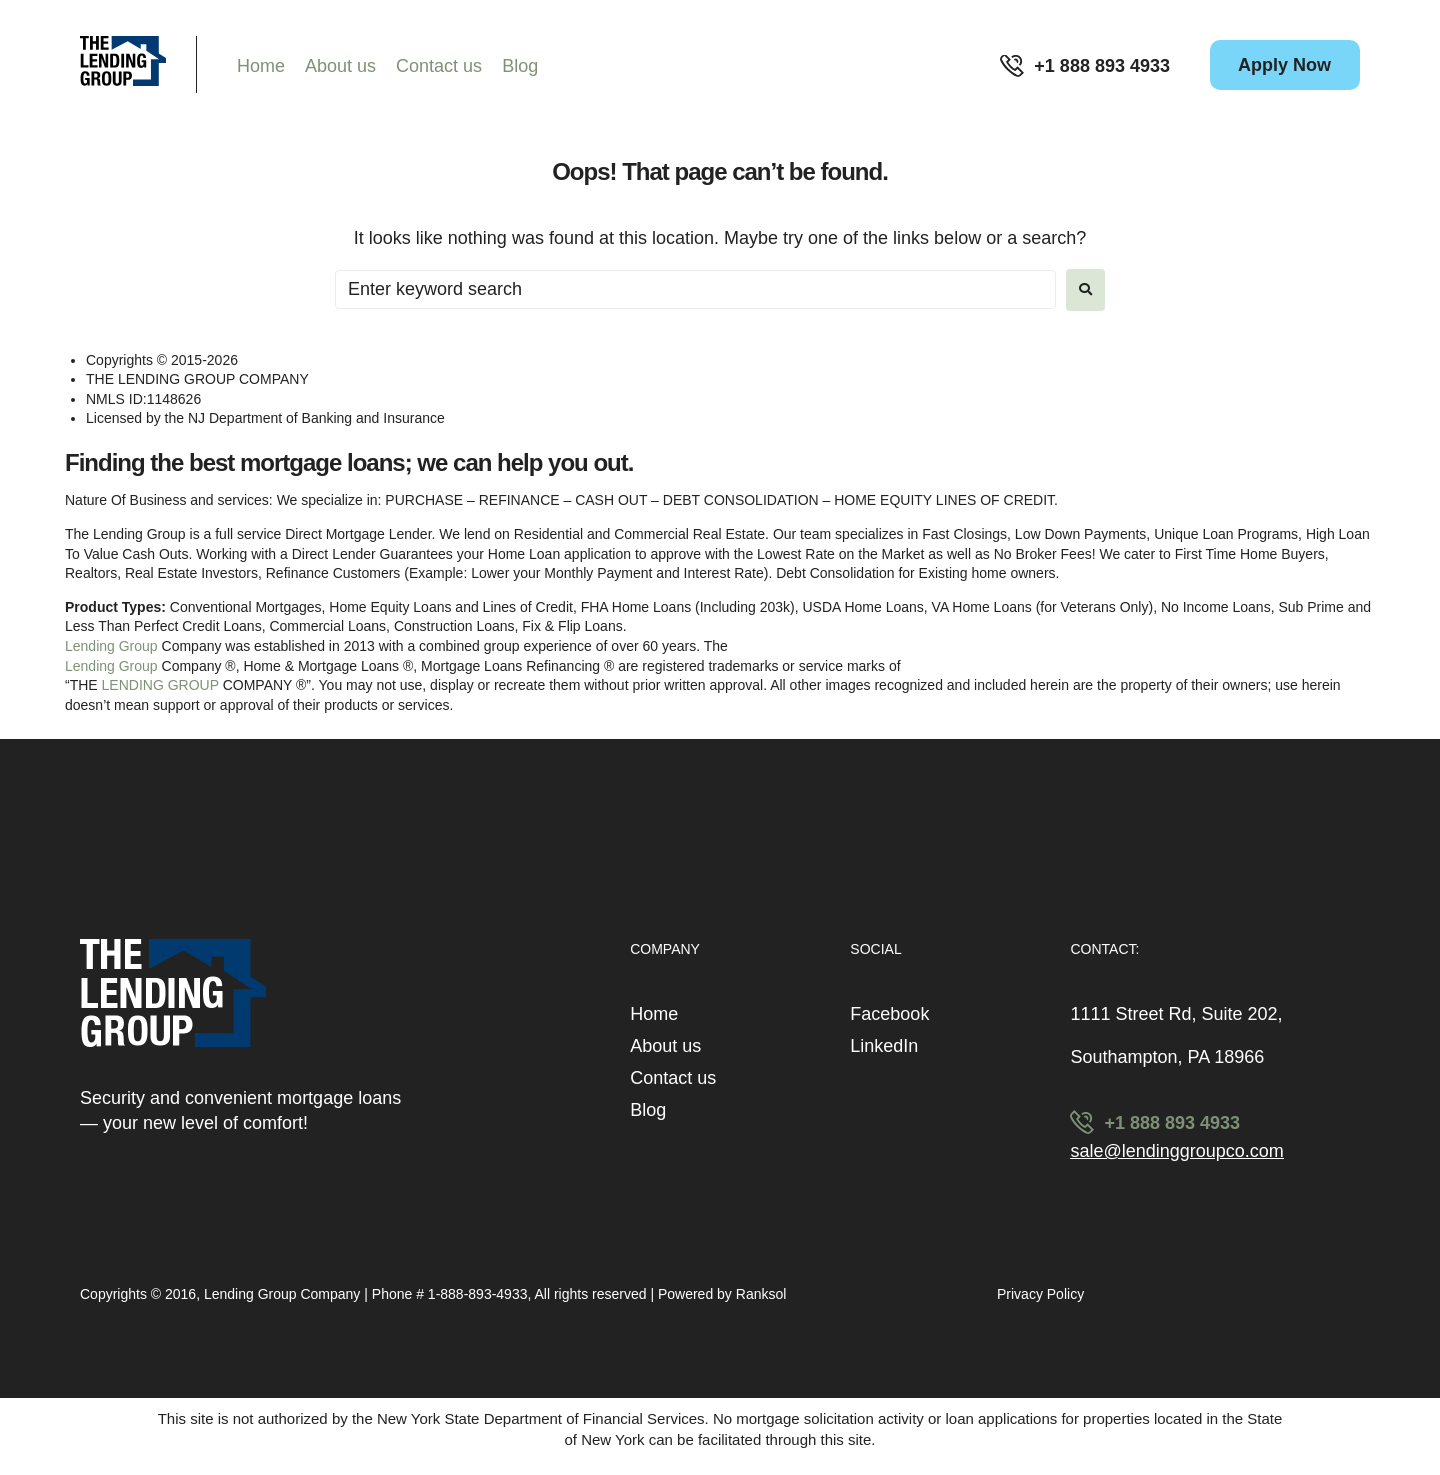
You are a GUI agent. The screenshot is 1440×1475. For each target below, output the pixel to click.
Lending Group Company (284, 1294)
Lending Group (111, 646)
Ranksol (761, 1294)
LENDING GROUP (160, 685)
